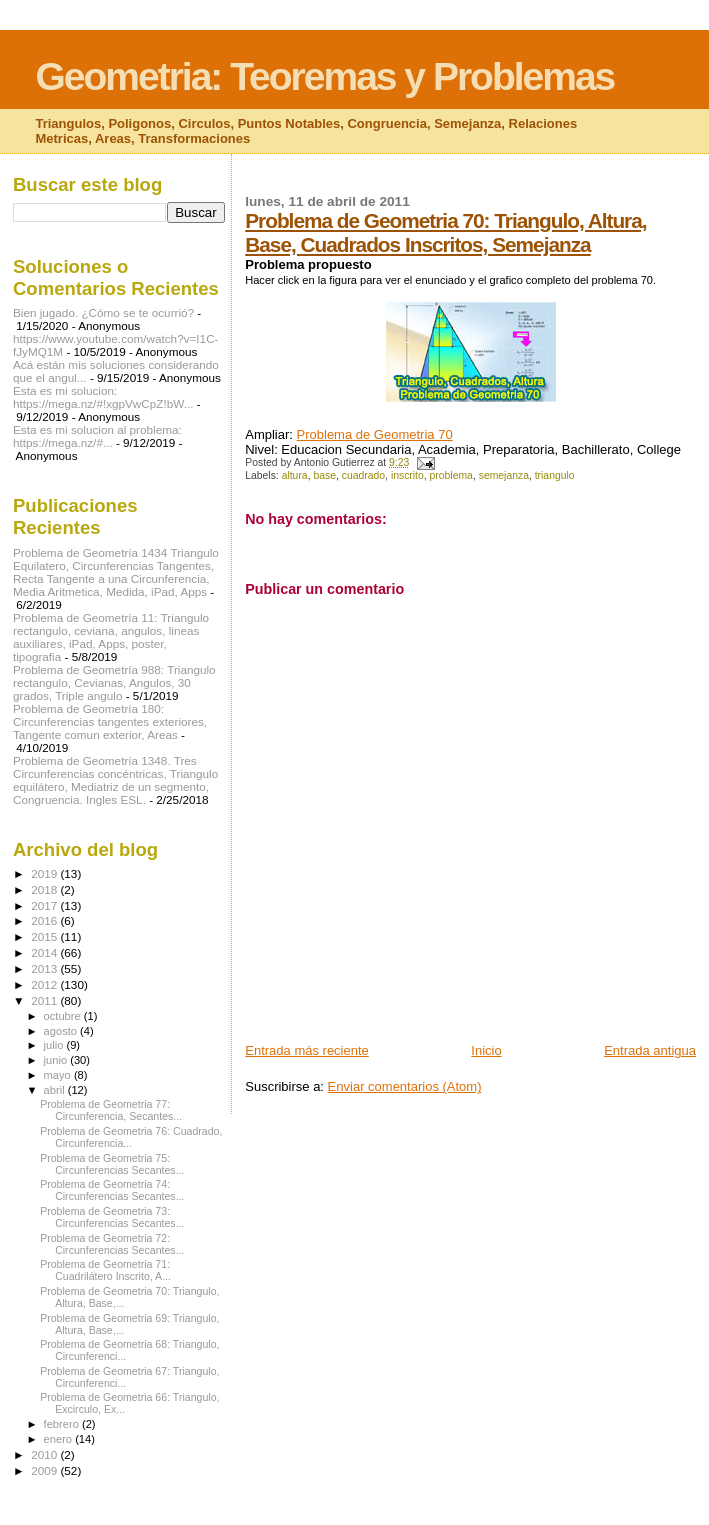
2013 (45, 968)
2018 (45, 889)
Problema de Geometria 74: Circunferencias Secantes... (112, 1190)
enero (60, 1439)
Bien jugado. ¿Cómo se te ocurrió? (103, 312)
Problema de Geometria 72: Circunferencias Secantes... (112, 1244)
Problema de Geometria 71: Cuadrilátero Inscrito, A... (105, 1270)
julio (55, 1045)
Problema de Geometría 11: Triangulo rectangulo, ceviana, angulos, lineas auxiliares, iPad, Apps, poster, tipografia (111, 637)
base (324, 475)
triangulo (555, 475)
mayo (59, 1075)
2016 (45, 920)
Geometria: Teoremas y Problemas (324, 76)
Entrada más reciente (307, 1050)
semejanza (504, 475)
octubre (64, 1016)
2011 (45, 1000)
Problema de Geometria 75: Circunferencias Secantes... (112, 1164)
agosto (62, 1031)
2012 (45, 984)
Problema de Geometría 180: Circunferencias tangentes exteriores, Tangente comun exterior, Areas (110, 721)
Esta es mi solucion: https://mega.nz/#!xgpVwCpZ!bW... (103, 397)
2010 (45, 1454)
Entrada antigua (650, 1050)
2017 (45, 905)
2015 (45, 936)
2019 (45, 873)
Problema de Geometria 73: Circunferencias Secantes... (112, 1217)
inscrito (407, 475)
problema (451, 475)
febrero (63, 1424)
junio (57, 1060)
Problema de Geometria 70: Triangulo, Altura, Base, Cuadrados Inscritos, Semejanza (445, 232)
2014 (45, 952)
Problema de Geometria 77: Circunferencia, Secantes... (111, 1110)
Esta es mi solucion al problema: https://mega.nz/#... (97, 436)
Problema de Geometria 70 (375, 434)
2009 (45, 1470)
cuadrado (363, 475)
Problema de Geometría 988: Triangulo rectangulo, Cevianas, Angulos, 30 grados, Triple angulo (114, 682)
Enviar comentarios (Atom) (405, 1086)
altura (295, 475)
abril (56, 1090)
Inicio (486, 1050)
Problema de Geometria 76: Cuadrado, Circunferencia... (131, 1137)
